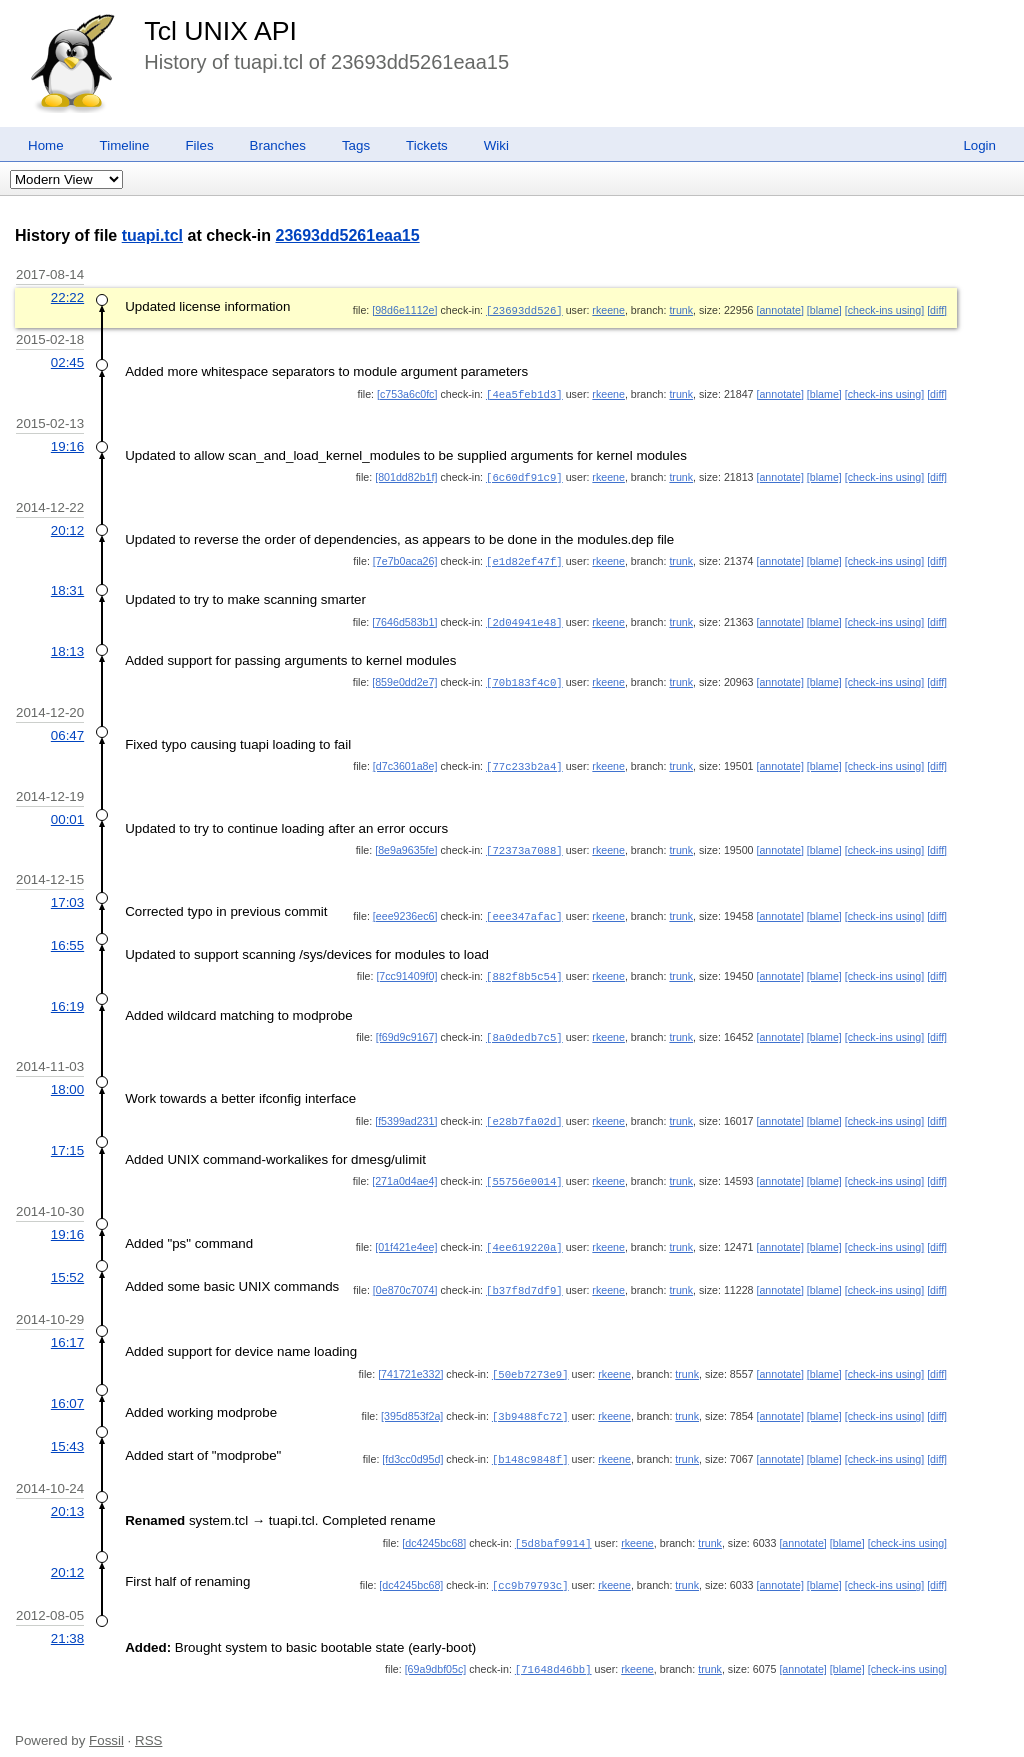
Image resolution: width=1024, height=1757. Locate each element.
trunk (681, 310)
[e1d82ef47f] (524, 558)
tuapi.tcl (152, 235)
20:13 (67, 1493)
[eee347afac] (524, 908)
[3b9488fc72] (530, 1400)
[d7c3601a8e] (405, 760)
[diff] (937, 310)
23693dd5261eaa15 (348, 235)
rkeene (608, 310)
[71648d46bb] (553, 1649)
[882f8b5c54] (524, 967)
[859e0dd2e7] (404, 677)
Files (199, 145)
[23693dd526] (524, 310)
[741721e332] (410, 1359)
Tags (356, 145)
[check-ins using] (884, 310)
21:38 (67, 1618)
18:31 (67, 586)
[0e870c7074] (405, 1276)
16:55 (67, 936)
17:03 (67, 894)
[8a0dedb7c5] (524, 1027)
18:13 (67, 646)
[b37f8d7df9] (524, 1276)
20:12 (67, 527)
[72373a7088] (524, 843)
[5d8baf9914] (553, 1525)
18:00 (67, 1078)
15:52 (67, 1263)
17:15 (67, 1138)
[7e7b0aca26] (405, 558)
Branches (278, 145)
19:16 (67, 444)
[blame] (824, 310)
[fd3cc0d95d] (412, 1442)
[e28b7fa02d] (524, 1110)
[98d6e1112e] (404, 310)
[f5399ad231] (406, 1110)
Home (46, 145)
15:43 (67, 1429)
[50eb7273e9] (530, 1359)
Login (979, 145)
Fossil (106, 1719)
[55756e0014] (524, 1169)
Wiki (496, 145)
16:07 (67, 1387)
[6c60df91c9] (524, 475)
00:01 (67, 812)
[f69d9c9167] (407, 1027)
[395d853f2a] (412, 1400)
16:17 (67, 1327)
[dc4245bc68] (434, 1525)
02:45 (67, 361)
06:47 (67, 729)
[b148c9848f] (530, 1442)
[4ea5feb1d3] (524, 393)
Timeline (125, 145)
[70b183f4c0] (524, 677)
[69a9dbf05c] (436, 1649)
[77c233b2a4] (524, 760)
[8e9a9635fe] (406, 843)
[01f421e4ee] (406, 1234)
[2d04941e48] (524, 618)
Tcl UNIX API (220, 31)
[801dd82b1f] (406, 475)
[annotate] (779, 310)
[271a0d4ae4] (404, 1169)
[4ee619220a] (524, 1234)
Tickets (427, 145)
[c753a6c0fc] (407, 393)
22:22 (67, 297)
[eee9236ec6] (405, 908)
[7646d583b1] (404, 618)
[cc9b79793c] (530, 1566)
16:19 (67, 996)
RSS (148, 1719)
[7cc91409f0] (406, 967)
